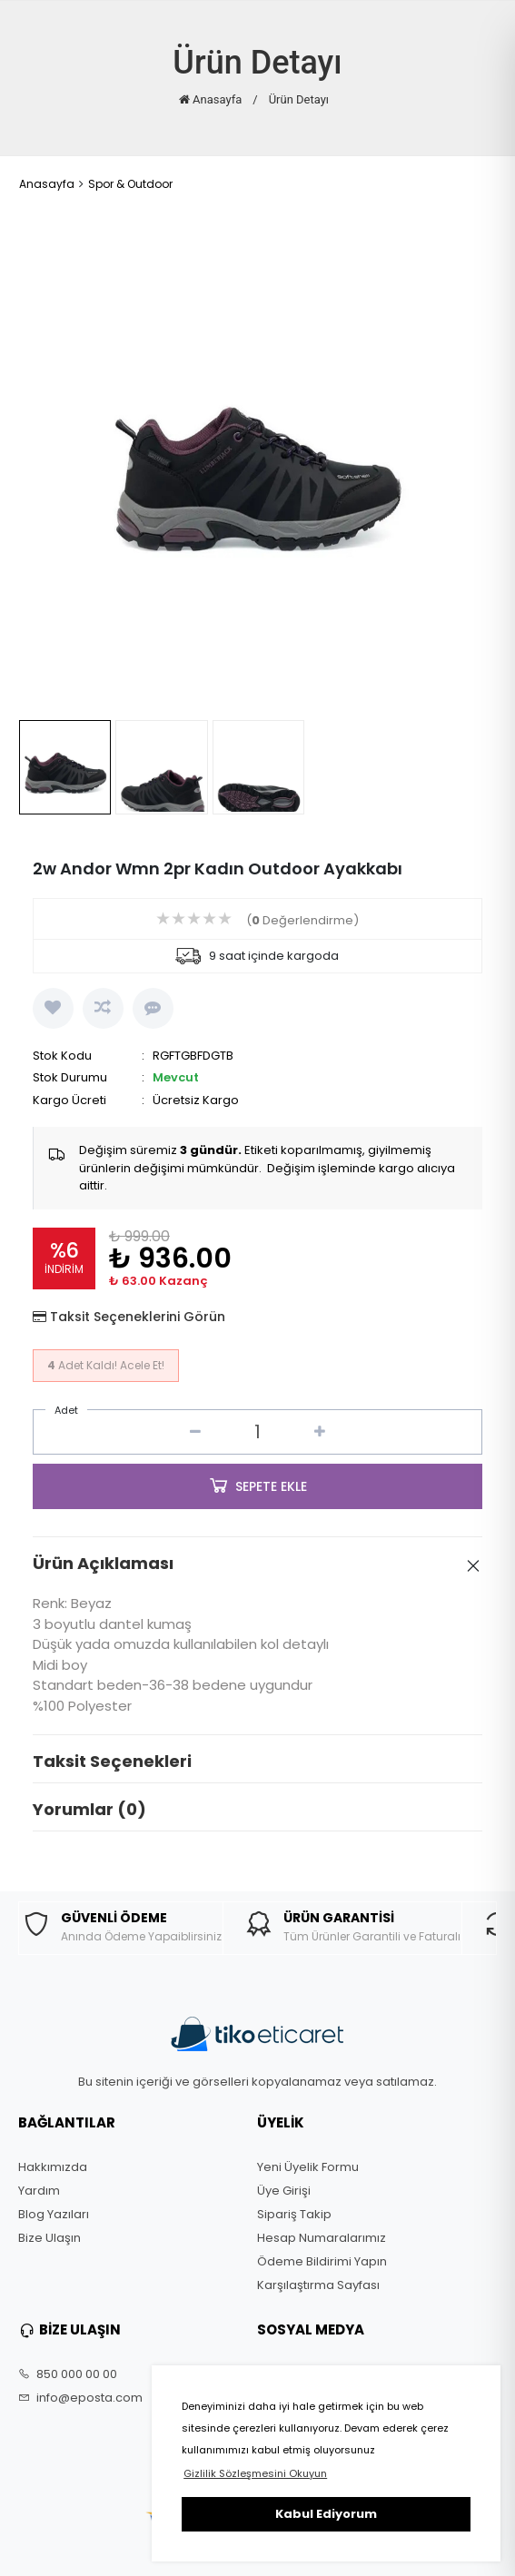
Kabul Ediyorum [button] (326, 2513)
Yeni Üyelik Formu (308, 2167)
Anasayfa (210, 99)
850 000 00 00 (67, 2374)
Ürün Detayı (299, 99)
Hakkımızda (52, 2167)
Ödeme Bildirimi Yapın (322, 2262)
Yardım (39, 2191)
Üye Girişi (284, 2191)
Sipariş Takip (294, 2214)
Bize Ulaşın (49, 2238)
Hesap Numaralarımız (321, 2238)
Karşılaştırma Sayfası (318, 2285)
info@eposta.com (80, 2398)
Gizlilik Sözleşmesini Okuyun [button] (255, 2473)
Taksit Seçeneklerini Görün (137, 1317)
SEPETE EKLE (257, 1484)
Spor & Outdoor (130, 184)
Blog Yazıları (53, 2214)
